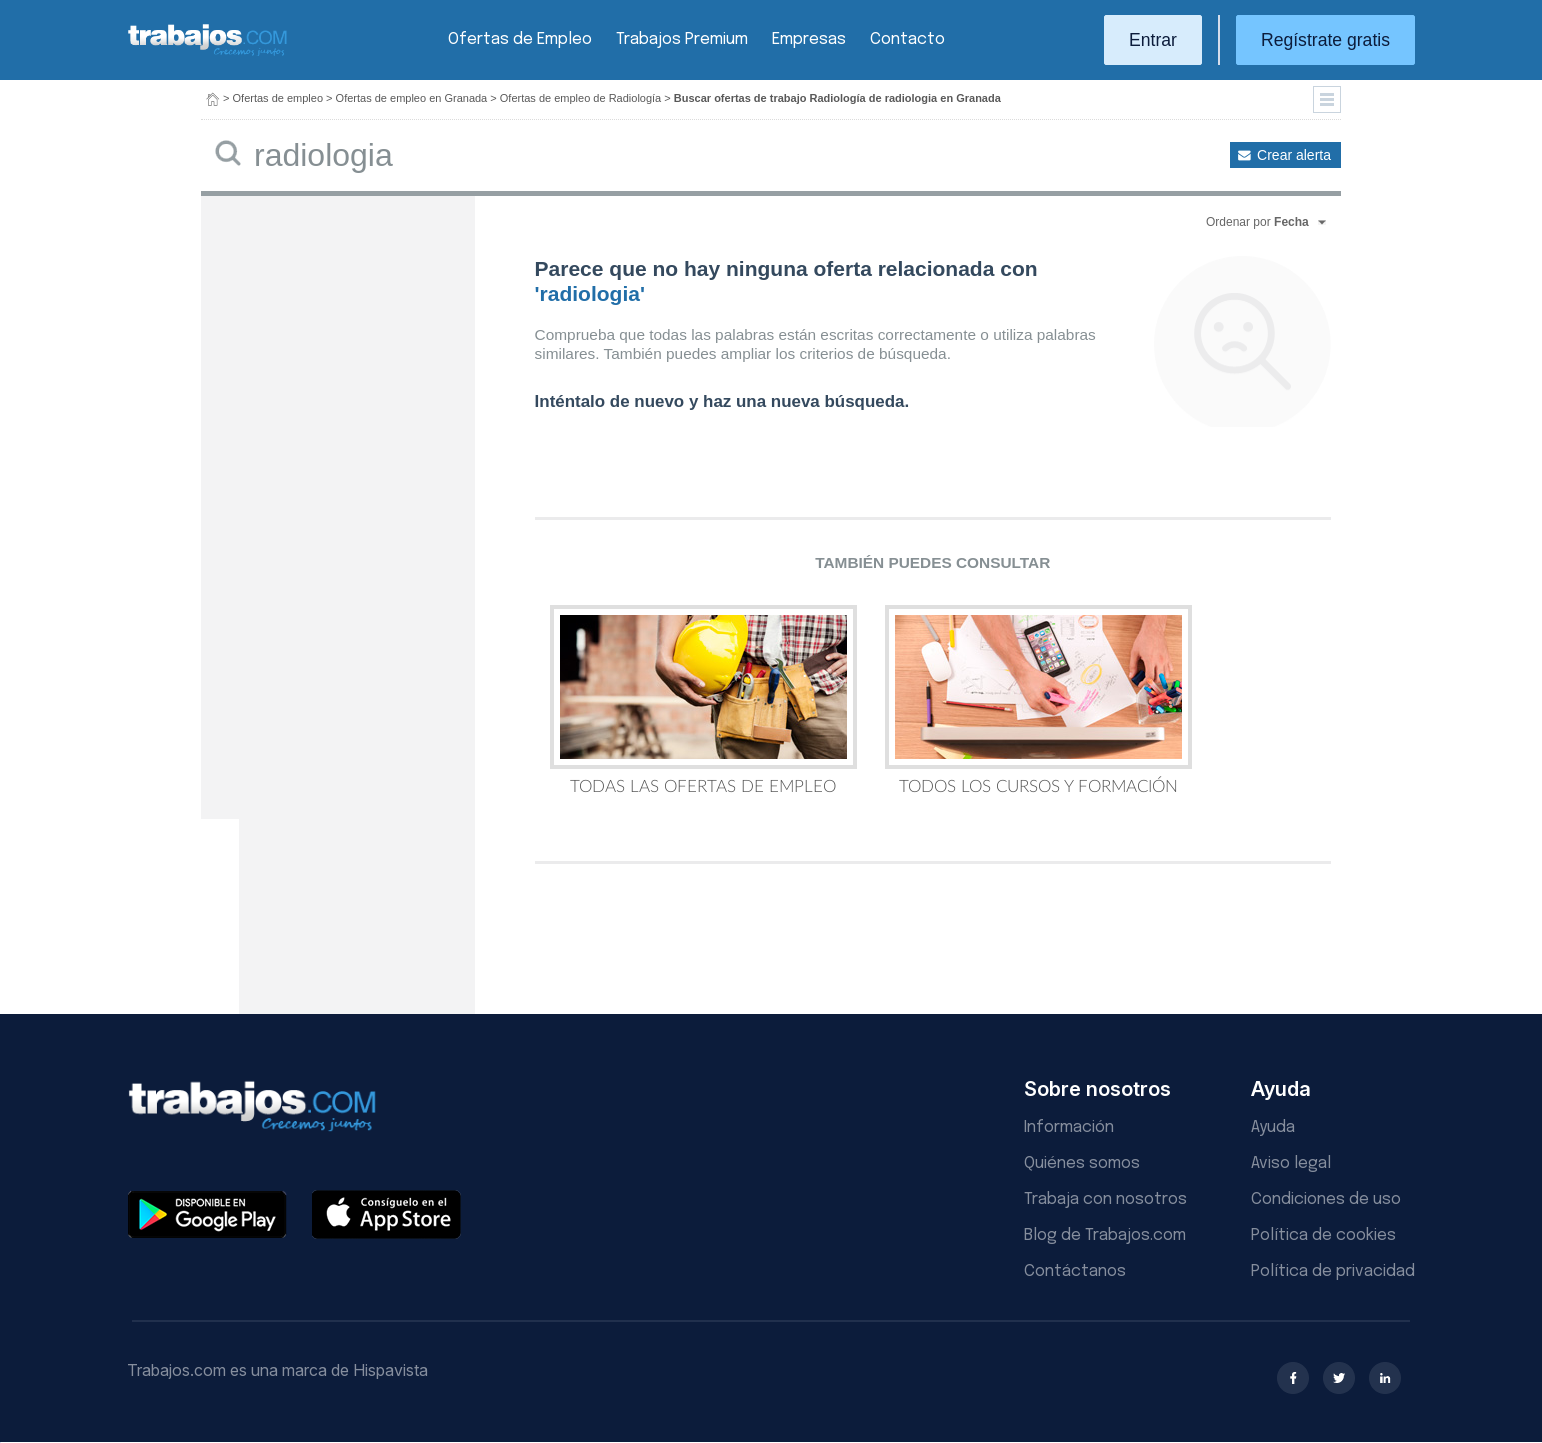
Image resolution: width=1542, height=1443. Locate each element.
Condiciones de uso (1326, 1199)
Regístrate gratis (1325, 40)
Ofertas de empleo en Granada (412, 98)
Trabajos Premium (682, 39)
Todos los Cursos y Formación (1038, 700)
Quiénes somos (1082, 1163)
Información (1069, 1127)
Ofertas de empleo (278, 98)
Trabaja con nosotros (1105, 1199)
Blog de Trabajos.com (1105, 1235)
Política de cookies (1323, 1235)
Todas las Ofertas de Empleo (703, 700)
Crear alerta (1294, 155)
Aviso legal (1291, 1163)
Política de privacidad (1333, 1271)
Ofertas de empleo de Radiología (580, 98)
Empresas (809, 39)
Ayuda (1273, 1127)
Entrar (1153, 40)
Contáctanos (1075, 1271)
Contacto (907, 39)
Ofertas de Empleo (520, 39)
